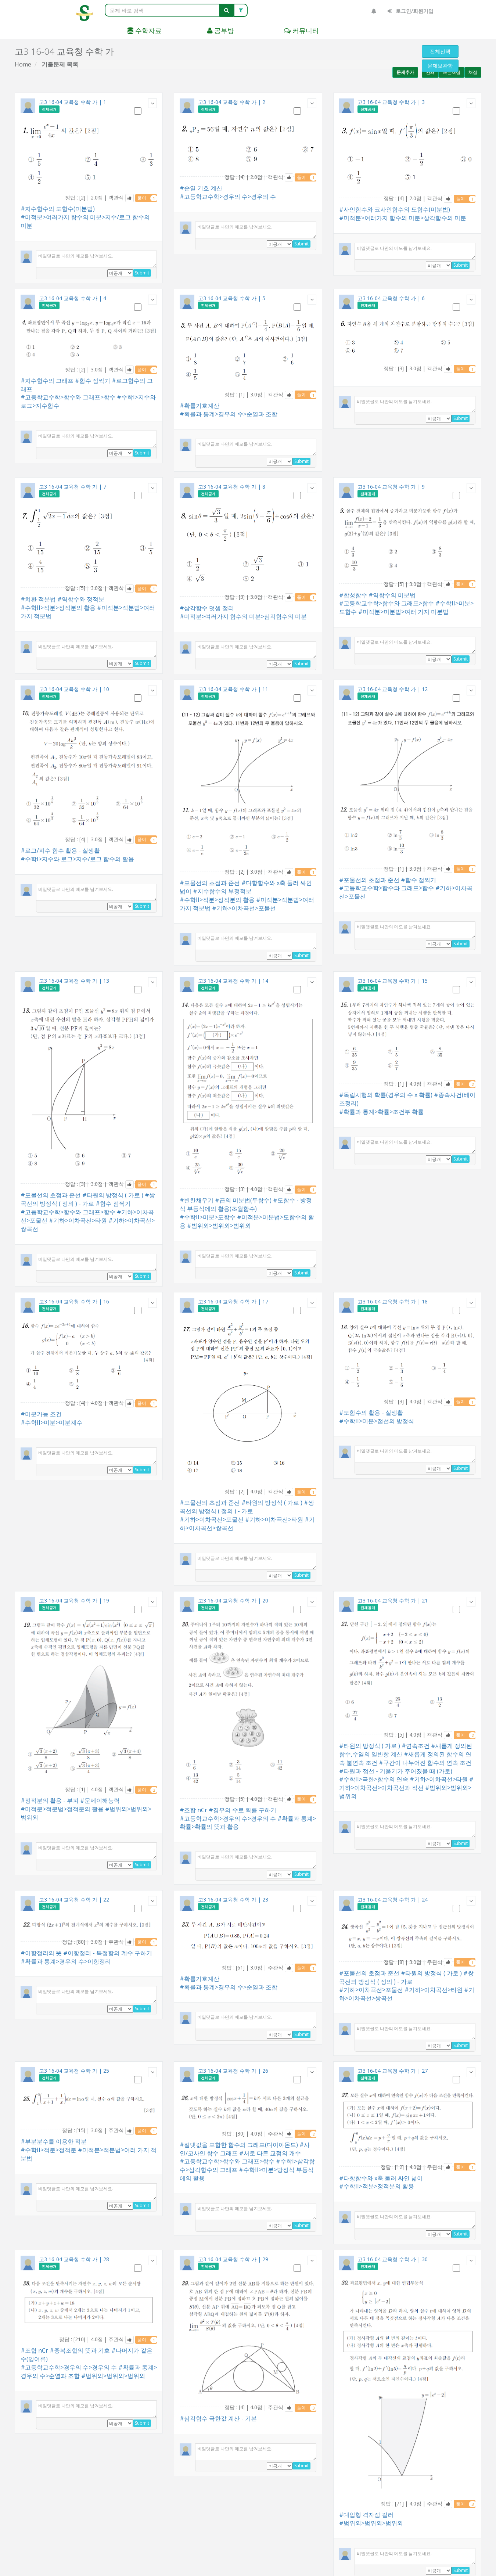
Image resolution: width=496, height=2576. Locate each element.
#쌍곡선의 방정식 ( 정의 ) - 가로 (88, 1199)
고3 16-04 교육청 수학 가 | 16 (74, 1301)
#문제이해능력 (100, 1800)
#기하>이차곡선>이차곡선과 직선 (406, 1783)
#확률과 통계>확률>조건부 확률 (381, 1112)
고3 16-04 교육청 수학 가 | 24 (392, 1899)
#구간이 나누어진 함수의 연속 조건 (425, 1763)
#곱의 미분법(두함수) (243, 1200)
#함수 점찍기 (92, 381)
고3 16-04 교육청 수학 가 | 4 (72, 298)
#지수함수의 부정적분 (222, 891)
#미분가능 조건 (41, 1414)
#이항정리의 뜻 (41, 1953)
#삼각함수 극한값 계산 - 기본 (218, 2418)
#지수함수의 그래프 (47, 381)
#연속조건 (415, 1746)
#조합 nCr (193, 1810)
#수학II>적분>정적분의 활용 (58, 608)
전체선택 (440, 51)
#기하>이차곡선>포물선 (244, 908)
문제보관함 (440, 65)
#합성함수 (353, 595)
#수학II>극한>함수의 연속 (373, 1779)
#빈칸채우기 (196, 1200)
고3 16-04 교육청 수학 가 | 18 (392, 1301)
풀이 (147, 198)
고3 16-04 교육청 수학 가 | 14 (233, 980)
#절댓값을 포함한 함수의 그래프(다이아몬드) (239, 2145)
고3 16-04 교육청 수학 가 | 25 (74, 2070)
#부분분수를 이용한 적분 (54, 2141)
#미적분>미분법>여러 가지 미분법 (403, 612)
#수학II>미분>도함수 (208, 1217)
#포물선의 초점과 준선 (210, 883)
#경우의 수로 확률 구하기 (242, 1810)
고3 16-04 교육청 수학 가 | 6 (391, 298)
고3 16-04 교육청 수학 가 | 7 (72, 486)
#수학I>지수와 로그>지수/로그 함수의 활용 (77, 859)
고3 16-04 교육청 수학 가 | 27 (392, 2070)
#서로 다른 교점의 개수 (270, 2153)
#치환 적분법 (38, 599)
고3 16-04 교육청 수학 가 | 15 (392, 980)
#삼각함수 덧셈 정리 (207, 608)
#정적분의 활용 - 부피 (50, 1800)
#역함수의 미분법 (392, 595)
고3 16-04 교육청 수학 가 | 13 (74, 980)
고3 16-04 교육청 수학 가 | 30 (392, 2259)
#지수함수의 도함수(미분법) (58, 209)
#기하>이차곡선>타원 (78, 1220)
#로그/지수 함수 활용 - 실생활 (60, 850)
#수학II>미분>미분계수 (51, 1422)
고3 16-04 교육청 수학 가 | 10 (74, 689)
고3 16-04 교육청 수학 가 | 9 (391, 486)
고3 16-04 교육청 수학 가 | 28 (74, 2259)
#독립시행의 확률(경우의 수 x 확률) (385, 1095)
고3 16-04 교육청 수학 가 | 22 (74, 1899)
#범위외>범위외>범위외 (219, 1226)
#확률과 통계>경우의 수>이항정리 (66, 1961)
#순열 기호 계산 (201, 188)
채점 (472, 72)
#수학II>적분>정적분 (48, 2150)
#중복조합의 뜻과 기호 (80, 2350)
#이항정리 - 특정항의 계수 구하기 (107, 1953)
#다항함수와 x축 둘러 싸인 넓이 (381, 2178)
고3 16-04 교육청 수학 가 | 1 (72, 101)
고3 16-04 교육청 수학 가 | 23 (233, 1899)
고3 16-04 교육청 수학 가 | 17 (233, 1301)
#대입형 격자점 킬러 (366, 2515)
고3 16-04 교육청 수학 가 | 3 (391, 101)
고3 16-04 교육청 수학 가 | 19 (74, 1600)
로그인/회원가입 (411, 10)
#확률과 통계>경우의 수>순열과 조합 (228, 414)
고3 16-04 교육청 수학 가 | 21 (392, 1600)
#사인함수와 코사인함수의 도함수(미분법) (394, 209)
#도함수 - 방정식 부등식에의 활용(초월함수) (246, 1204)
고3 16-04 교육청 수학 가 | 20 (233, 1600)
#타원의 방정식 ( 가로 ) (112, 1195)
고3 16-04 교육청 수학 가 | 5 (231, 298)
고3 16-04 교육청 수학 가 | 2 (231, 101)
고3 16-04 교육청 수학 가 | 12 (392, 689)
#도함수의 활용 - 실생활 (371, 1412)
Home (23, 64)
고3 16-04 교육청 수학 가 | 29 (233, 2259)
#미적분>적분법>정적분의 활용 (62, 1809)
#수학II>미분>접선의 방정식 (376, 1421)
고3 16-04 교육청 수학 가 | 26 (233, 2070)
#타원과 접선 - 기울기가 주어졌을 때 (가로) (395, 1771)
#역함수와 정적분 (80, 599)
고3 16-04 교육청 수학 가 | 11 (233, 689)
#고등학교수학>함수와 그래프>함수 (68, 397)
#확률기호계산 (199, 406)
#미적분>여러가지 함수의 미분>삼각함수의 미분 (402, 218)
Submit (142, 273)
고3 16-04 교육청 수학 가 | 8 (231, 486)
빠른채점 (451, 72)
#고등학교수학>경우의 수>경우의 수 (228, 197)
